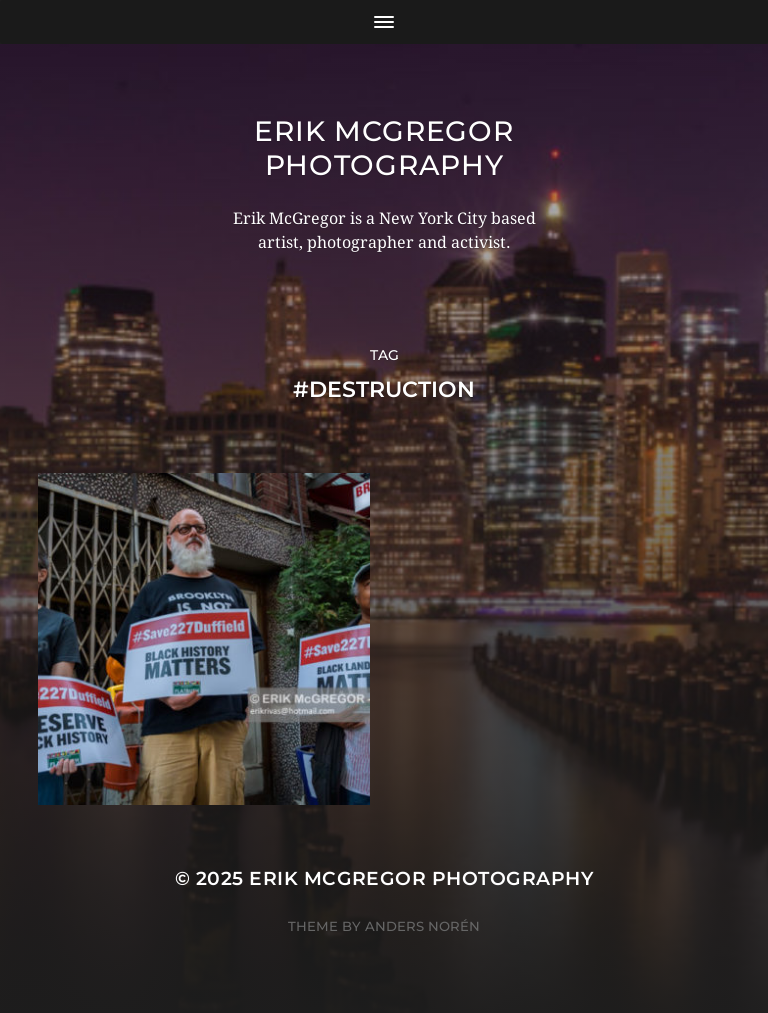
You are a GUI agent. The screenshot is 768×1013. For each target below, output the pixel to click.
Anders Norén (422, 926)
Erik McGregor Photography (383, 148)
